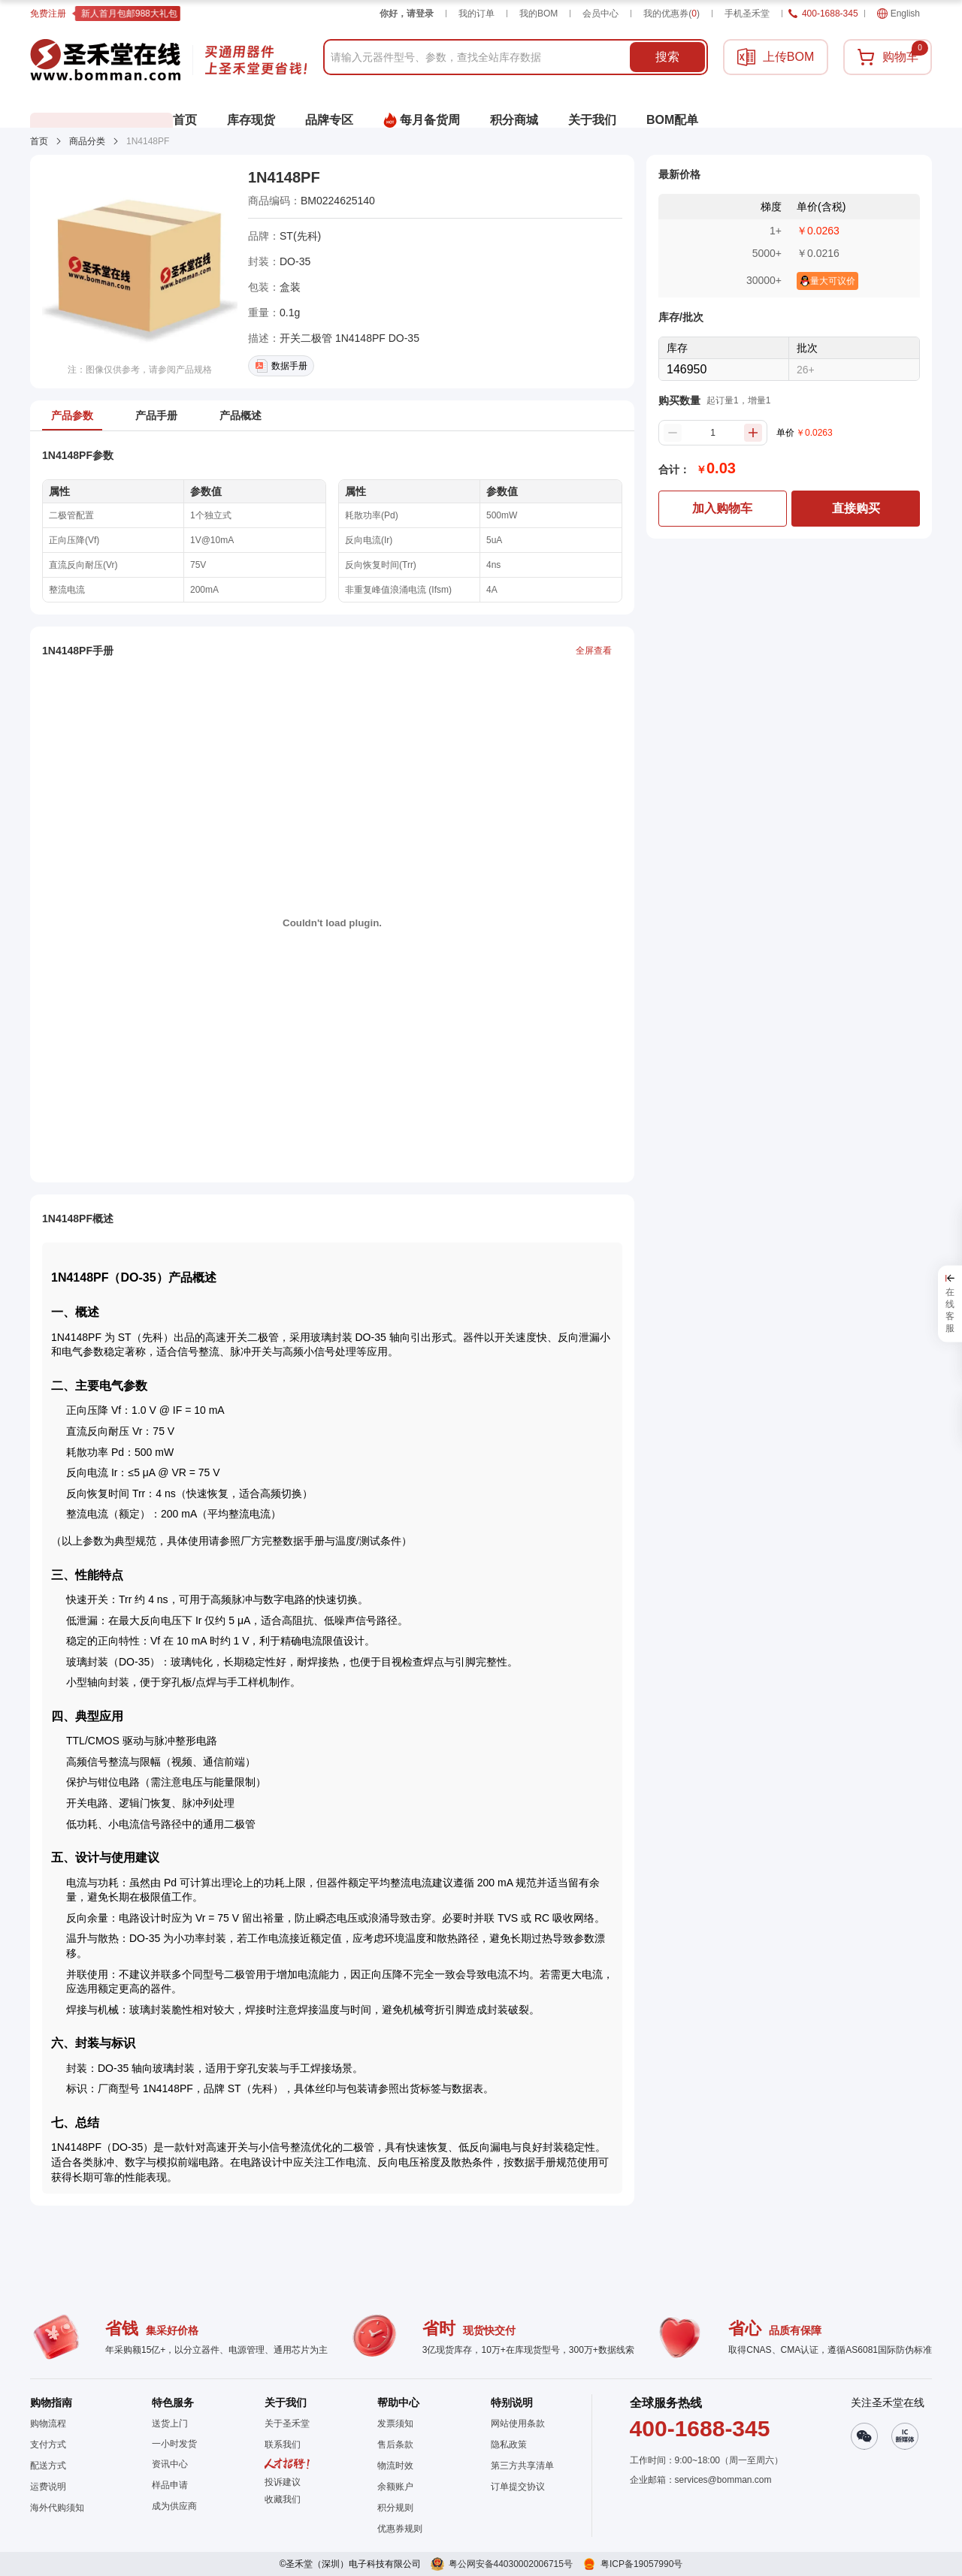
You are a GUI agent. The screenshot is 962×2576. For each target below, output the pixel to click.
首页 (39, 141)
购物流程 (48, 2423)
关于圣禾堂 (287, 2423)
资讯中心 (170, 2464)
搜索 (667, 56)
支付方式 (48, 2444)
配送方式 (48, 2465)
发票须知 (395, 2423)
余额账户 (395, 2486)
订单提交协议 (518, 2486)
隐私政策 (509, 2444)
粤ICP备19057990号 (641, 2563)
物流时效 (395, 2465)
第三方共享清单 (522, 2465)
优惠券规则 (399, 2528)
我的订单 (476, 13)
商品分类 (87, 141)
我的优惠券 (671, 13)
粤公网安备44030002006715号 (511, 2563)
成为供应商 (174, 2506)
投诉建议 (283, 2482)
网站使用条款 (518, 2423)
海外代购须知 (57, 2507)
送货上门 (170, 2423)
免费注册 (48, 13)
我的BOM (538, 13)
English (898, 13)
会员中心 (600, 13)
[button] (287, 2499)
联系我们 (283, 2444)
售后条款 (395, 2444)
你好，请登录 (407, 13)
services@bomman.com (723, 2480)
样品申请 (170, 2485)
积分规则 (395, 2507)
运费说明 (48, 2486)
